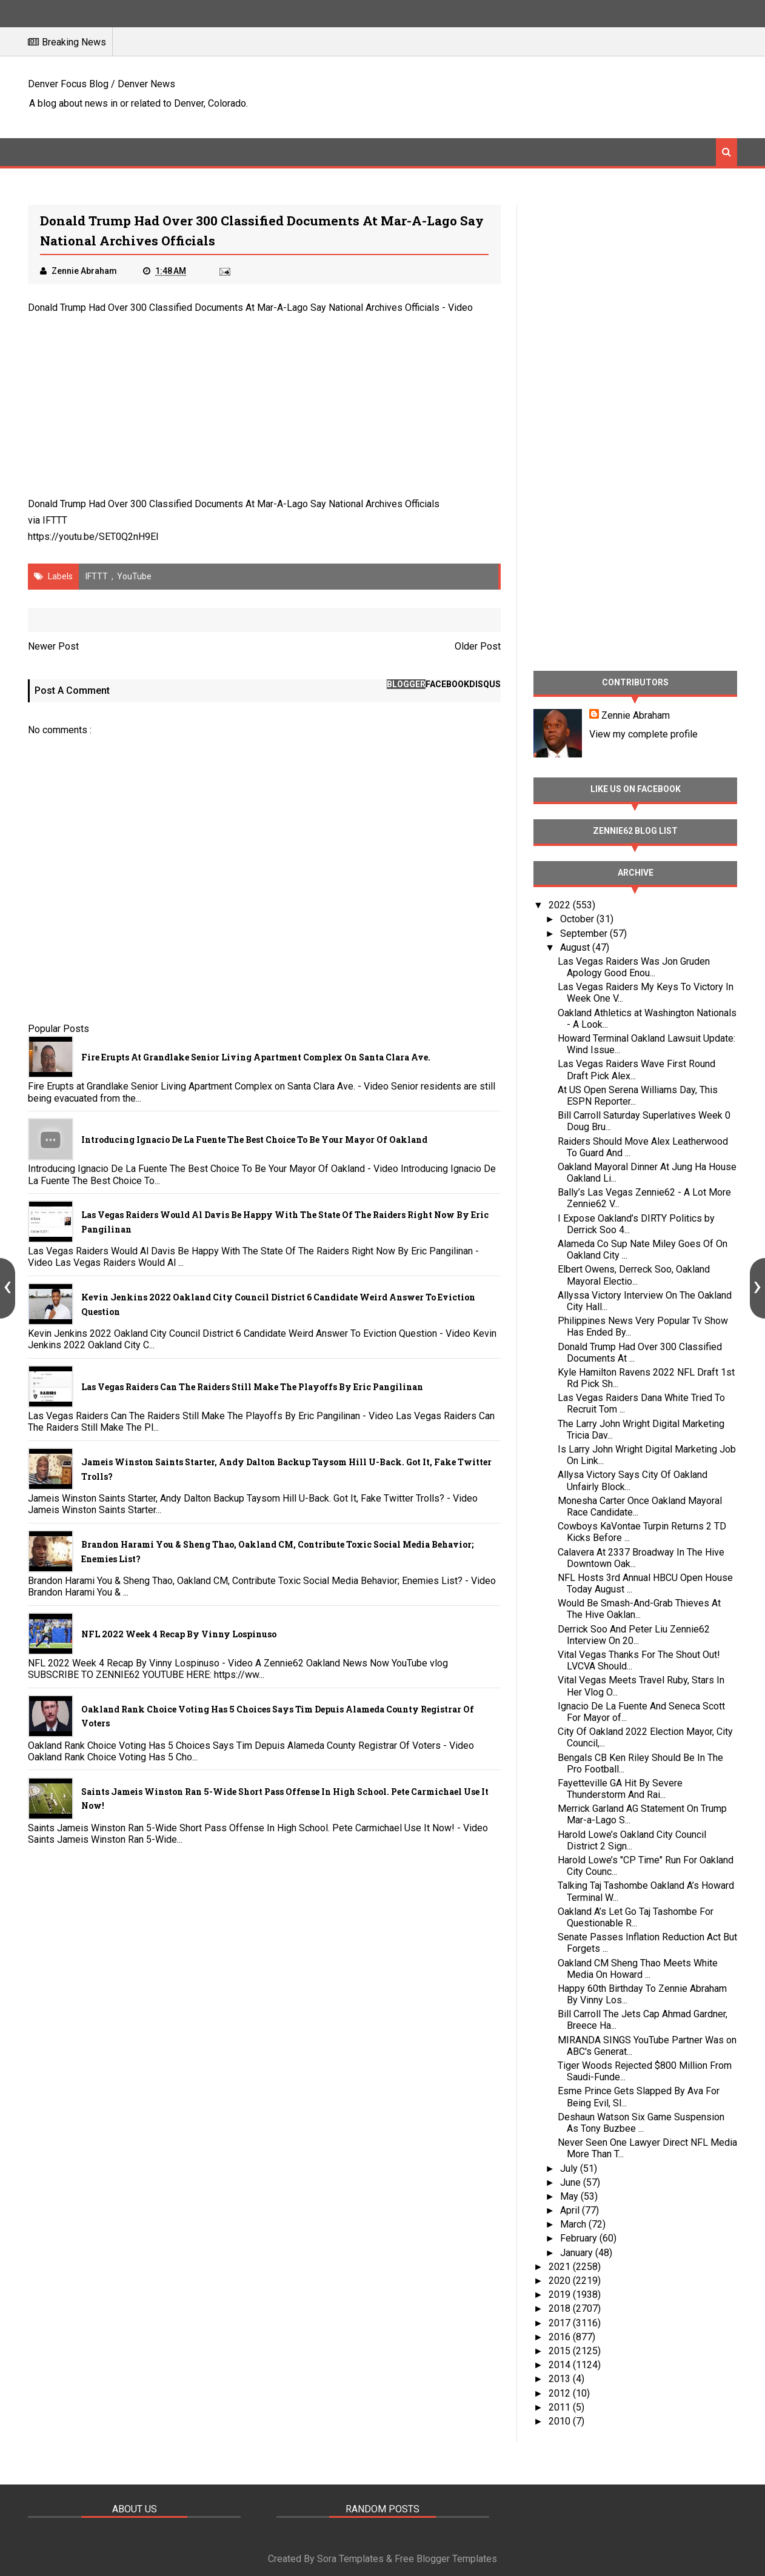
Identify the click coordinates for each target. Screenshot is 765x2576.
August (576, 947)
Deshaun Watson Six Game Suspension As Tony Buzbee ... (641, 2122)
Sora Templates (350, 2558)
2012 (561, 2393)
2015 (561, 2351)
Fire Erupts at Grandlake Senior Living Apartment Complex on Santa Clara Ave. (255, 1057)
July (570, 2168)
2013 (561, 2379)
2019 (561, 2294)
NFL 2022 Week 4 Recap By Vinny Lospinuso (178, 1634)
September (585, 933)
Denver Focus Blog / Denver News (101, 84)
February (580, 2238)
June (571, 2182)
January (577, 2252)
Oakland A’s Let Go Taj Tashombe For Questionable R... (635, 1917)
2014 (561, 2365)
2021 (561, 2266)
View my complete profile (643, 734)
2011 (561, 2407)
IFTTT (54, 520)
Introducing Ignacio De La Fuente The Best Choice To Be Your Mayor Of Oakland (254, 1139)
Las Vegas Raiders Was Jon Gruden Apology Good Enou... (634, 967)
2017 (561, 2323)
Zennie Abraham (635, 715)
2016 (561, 2337)
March (574, 2224)
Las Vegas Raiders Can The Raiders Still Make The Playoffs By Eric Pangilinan (252, 1387)
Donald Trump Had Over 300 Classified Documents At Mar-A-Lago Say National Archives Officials (233, 307)
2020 (561, 2280)
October (578, 919)
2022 (561, 905)
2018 (561, 2308)
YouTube (134, 576)
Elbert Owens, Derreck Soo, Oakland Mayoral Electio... (634, 1274)
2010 (561, 2421)
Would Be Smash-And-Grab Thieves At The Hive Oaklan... (639, 1608)
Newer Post (53, 646)
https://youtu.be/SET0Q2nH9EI (93, 536)
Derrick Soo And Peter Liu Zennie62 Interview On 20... (634, 1634)
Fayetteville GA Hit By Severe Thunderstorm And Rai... (620, 1788)
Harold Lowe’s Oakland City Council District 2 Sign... (632, 1840)
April (571, 2210)
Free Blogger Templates (446, 2558)
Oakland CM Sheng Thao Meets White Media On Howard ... (638, 1968)
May (570, 2196)
